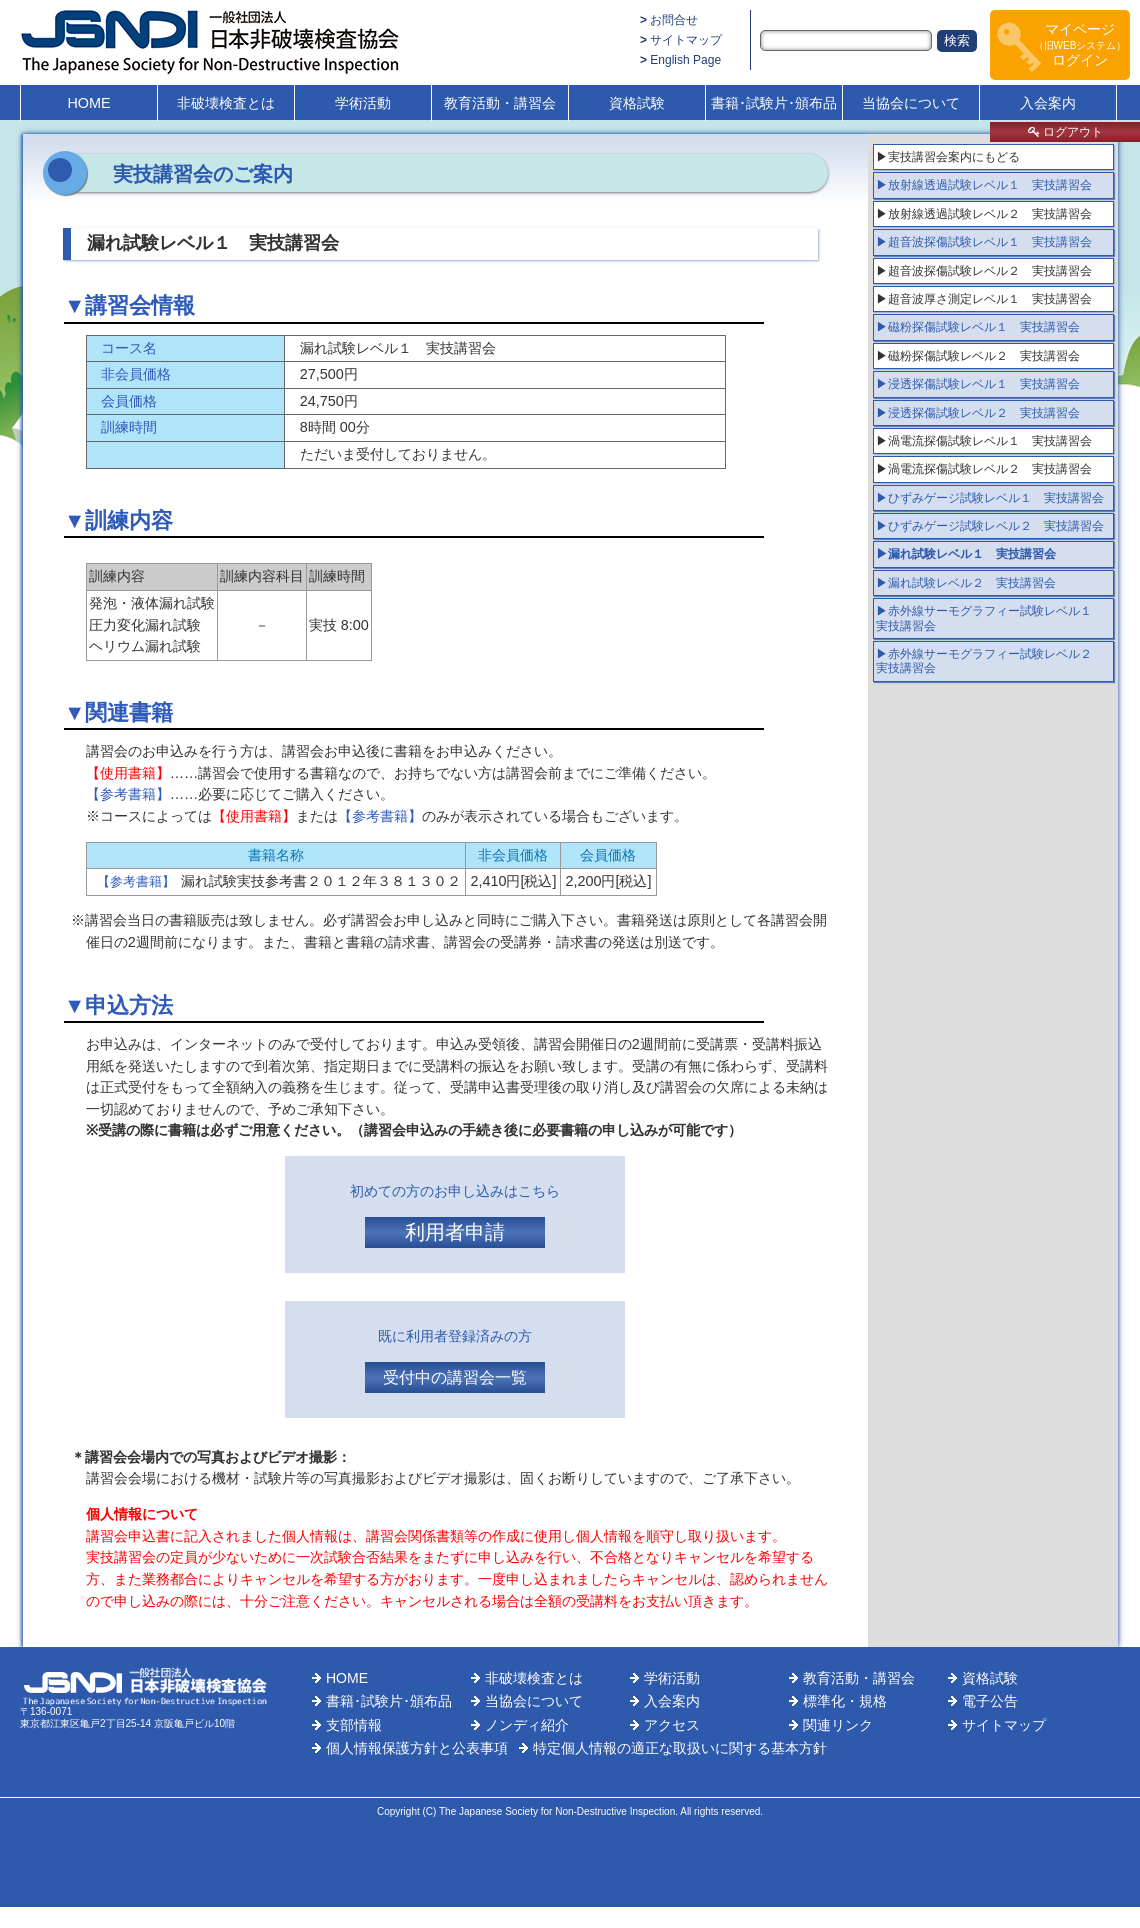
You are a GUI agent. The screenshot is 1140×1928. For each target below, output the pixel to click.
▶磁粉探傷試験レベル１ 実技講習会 (978, 327)
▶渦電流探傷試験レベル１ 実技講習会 (984, 441)
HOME (88, 103)
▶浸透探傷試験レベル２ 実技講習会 (978, 413)
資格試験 (637, 103)
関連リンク (838, 1725)
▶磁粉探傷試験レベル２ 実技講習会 (978, 356)
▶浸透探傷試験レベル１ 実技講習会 (978, 384)
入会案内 (1048, 103)
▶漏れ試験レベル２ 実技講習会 (966, 583)
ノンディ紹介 (527, 1725)
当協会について (911, 103)
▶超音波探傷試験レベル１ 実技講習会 (984, 242)
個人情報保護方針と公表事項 (417, 1748)
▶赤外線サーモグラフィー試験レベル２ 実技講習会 (990, 661)
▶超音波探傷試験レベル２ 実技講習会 (984, 271)
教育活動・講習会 (500, 103)
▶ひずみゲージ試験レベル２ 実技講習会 (990, 526)
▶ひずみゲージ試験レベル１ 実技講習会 (990, 498)
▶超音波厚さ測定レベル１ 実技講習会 (984, 299)
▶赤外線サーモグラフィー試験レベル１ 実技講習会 (990, 618)
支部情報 (354, 1725)
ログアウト (1065, 132)
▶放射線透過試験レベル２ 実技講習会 (984, 214)
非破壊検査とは (226, 103)
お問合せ (674, 20)
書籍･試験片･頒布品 (774, 103)
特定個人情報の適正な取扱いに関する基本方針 (680, 1748)
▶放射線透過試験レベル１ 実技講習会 (984, 185)
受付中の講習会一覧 (455, 1377)
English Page (685, 60)
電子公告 (990, 1701)
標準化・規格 (845, 1701)
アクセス (672, 1725)
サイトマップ (686, 40)
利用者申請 (455, 1232)
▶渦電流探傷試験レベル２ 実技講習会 (984, 469)
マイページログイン (1080, 44)
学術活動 (363, 103)
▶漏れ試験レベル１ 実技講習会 (966, 554)
